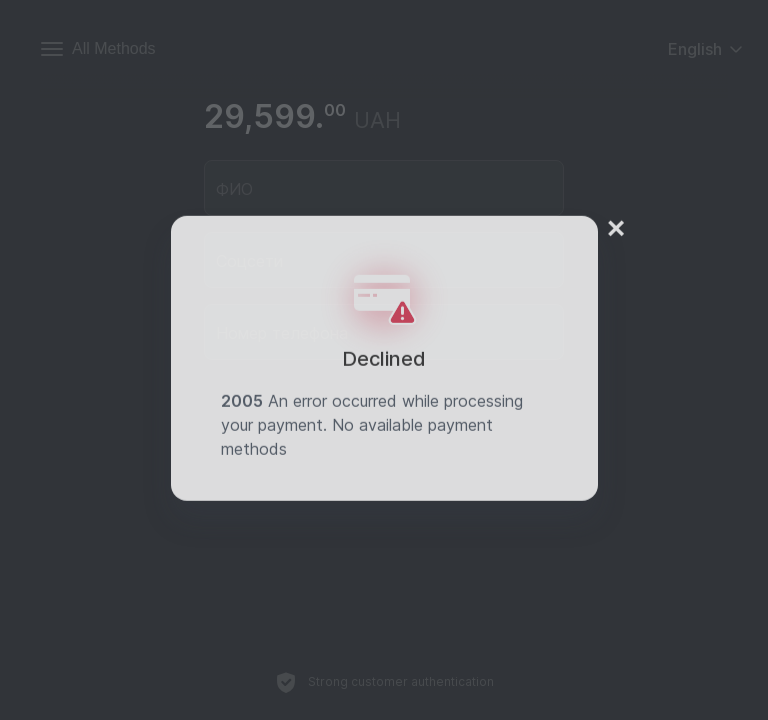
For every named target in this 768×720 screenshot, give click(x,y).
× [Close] (616, 217)
